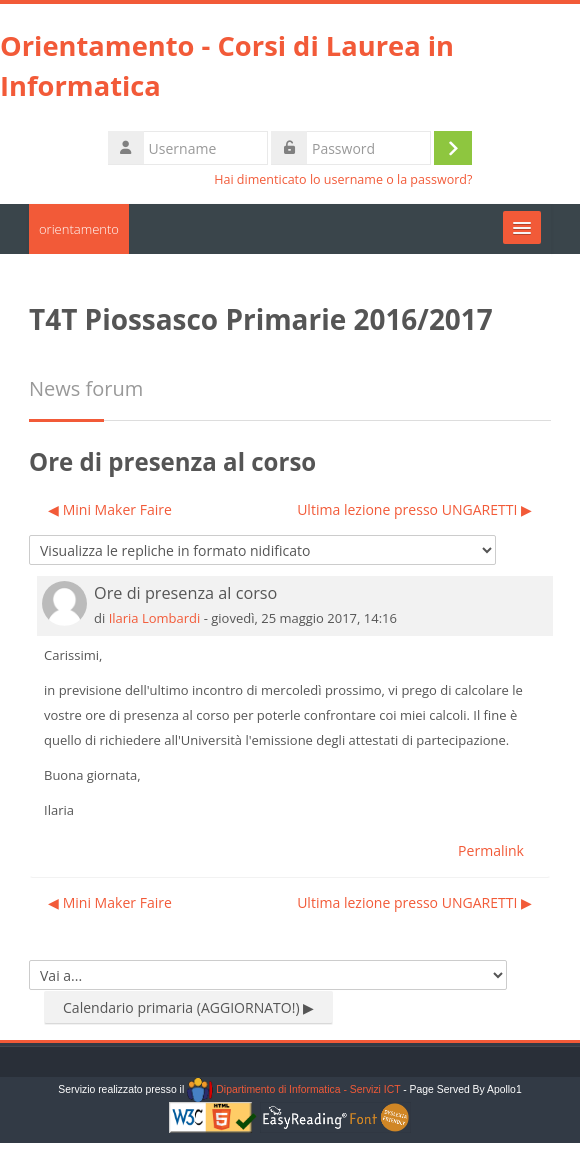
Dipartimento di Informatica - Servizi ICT (293, 1089)
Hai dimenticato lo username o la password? (343, 179)
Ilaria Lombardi (155, 618)
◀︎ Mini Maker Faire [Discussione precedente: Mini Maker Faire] (110, 509)
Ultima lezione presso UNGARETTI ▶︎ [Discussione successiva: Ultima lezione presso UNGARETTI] (414, 509)
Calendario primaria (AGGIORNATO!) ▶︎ (188, 1007)
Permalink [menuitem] (491, 850)
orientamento (79, 229)
